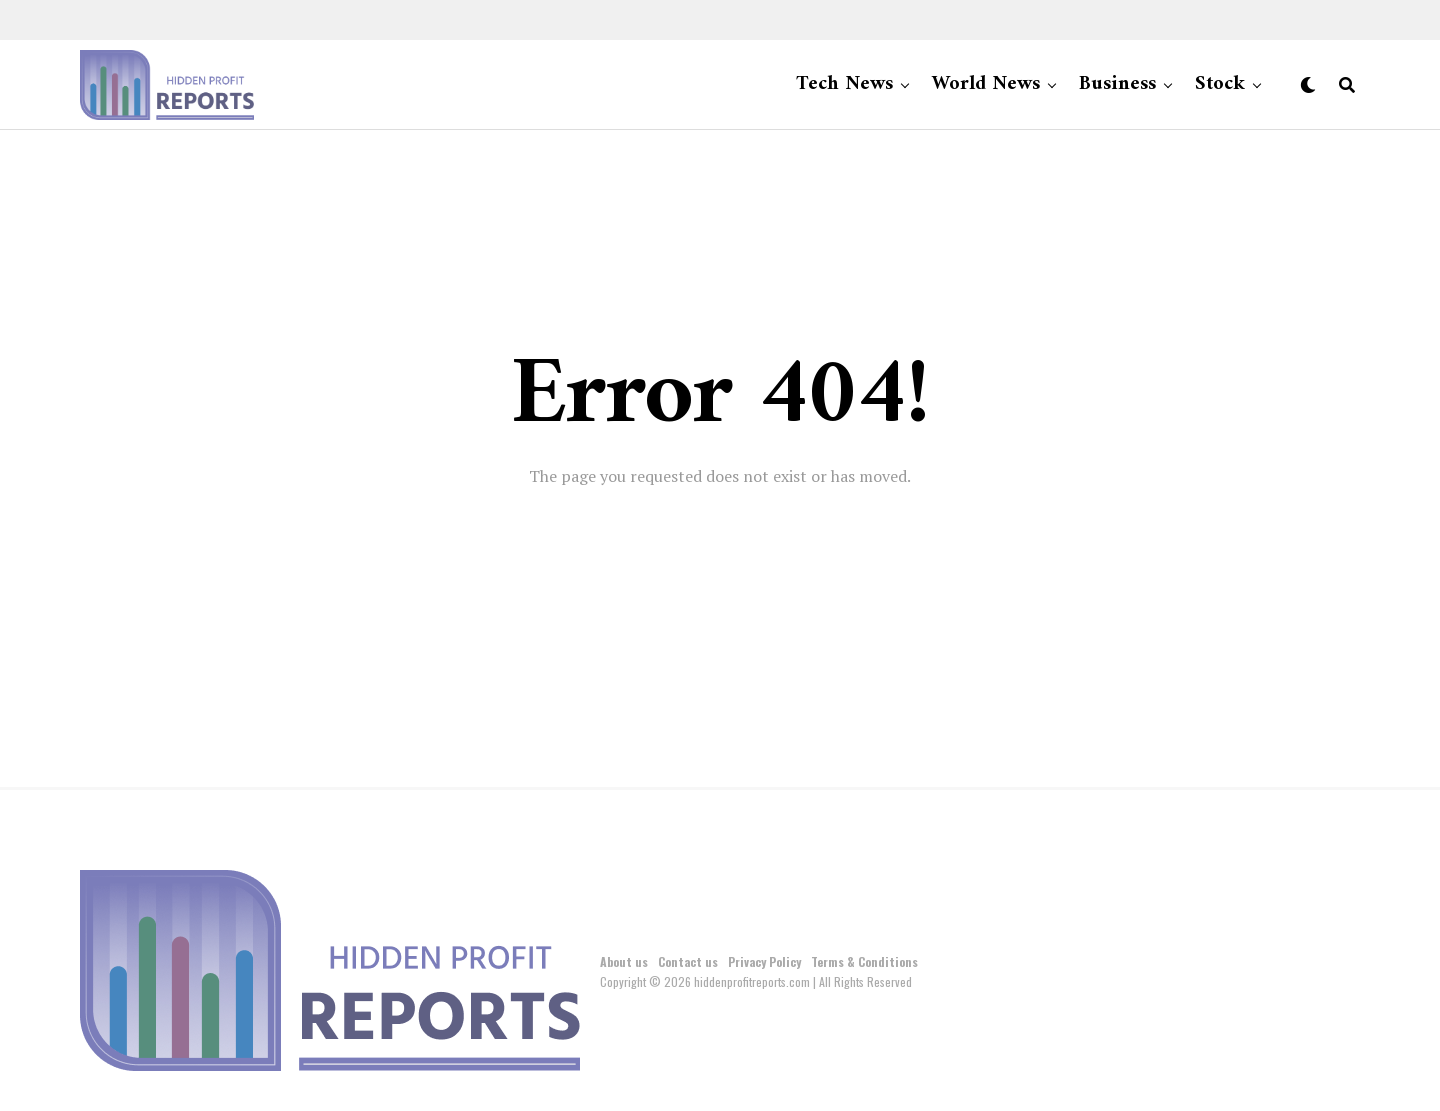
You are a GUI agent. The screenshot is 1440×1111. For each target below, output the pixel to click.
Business (1117, 84)
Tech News (844, 84)
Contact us (688, 961)
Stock (1220, 84)
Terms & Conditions (864, 961)
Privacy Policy (764, 961)
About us (624, 961)
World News (986, 84)
